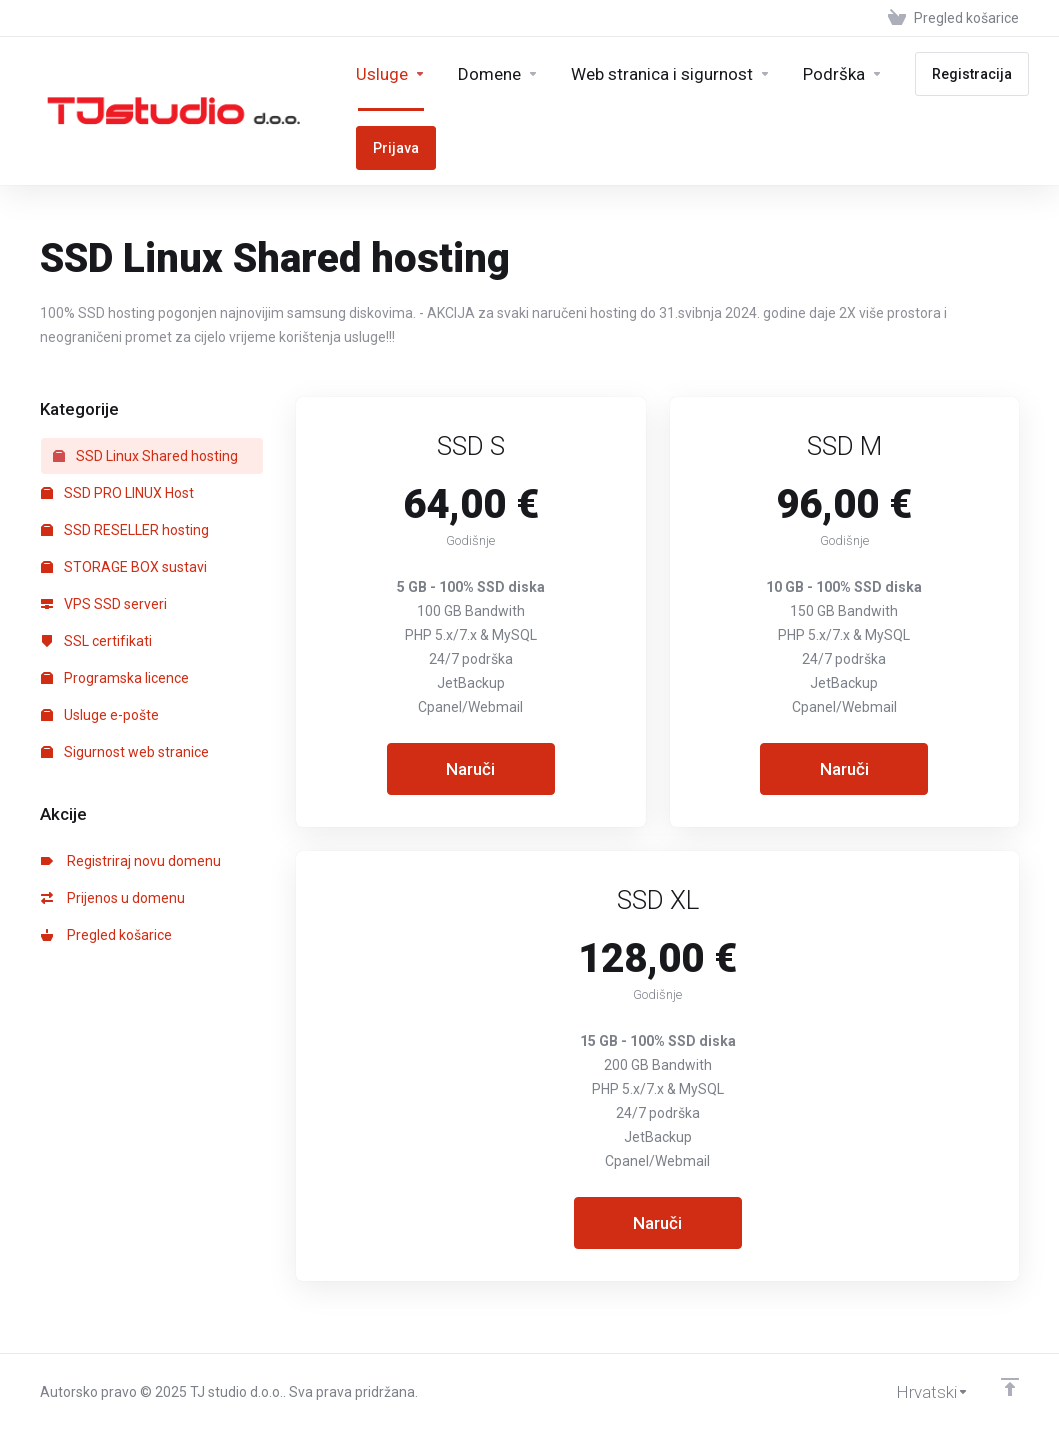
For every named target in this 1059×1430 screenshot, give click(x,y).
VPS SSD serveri (104, 604)
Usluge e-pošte (100, 715)
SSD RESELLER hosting (125, 530)
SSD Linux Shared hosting (145, 456)
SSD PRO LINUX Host (117, 493)
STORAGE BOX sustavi (124, 567)
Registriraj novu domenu (131, 861)
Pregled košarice (106, 935)
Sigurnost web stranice (125, 752)
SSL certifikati (96, 641)
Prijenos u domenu (113, 898)
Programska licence (115, 678)
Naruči (470, 769)
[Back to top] (1010, 1387)
